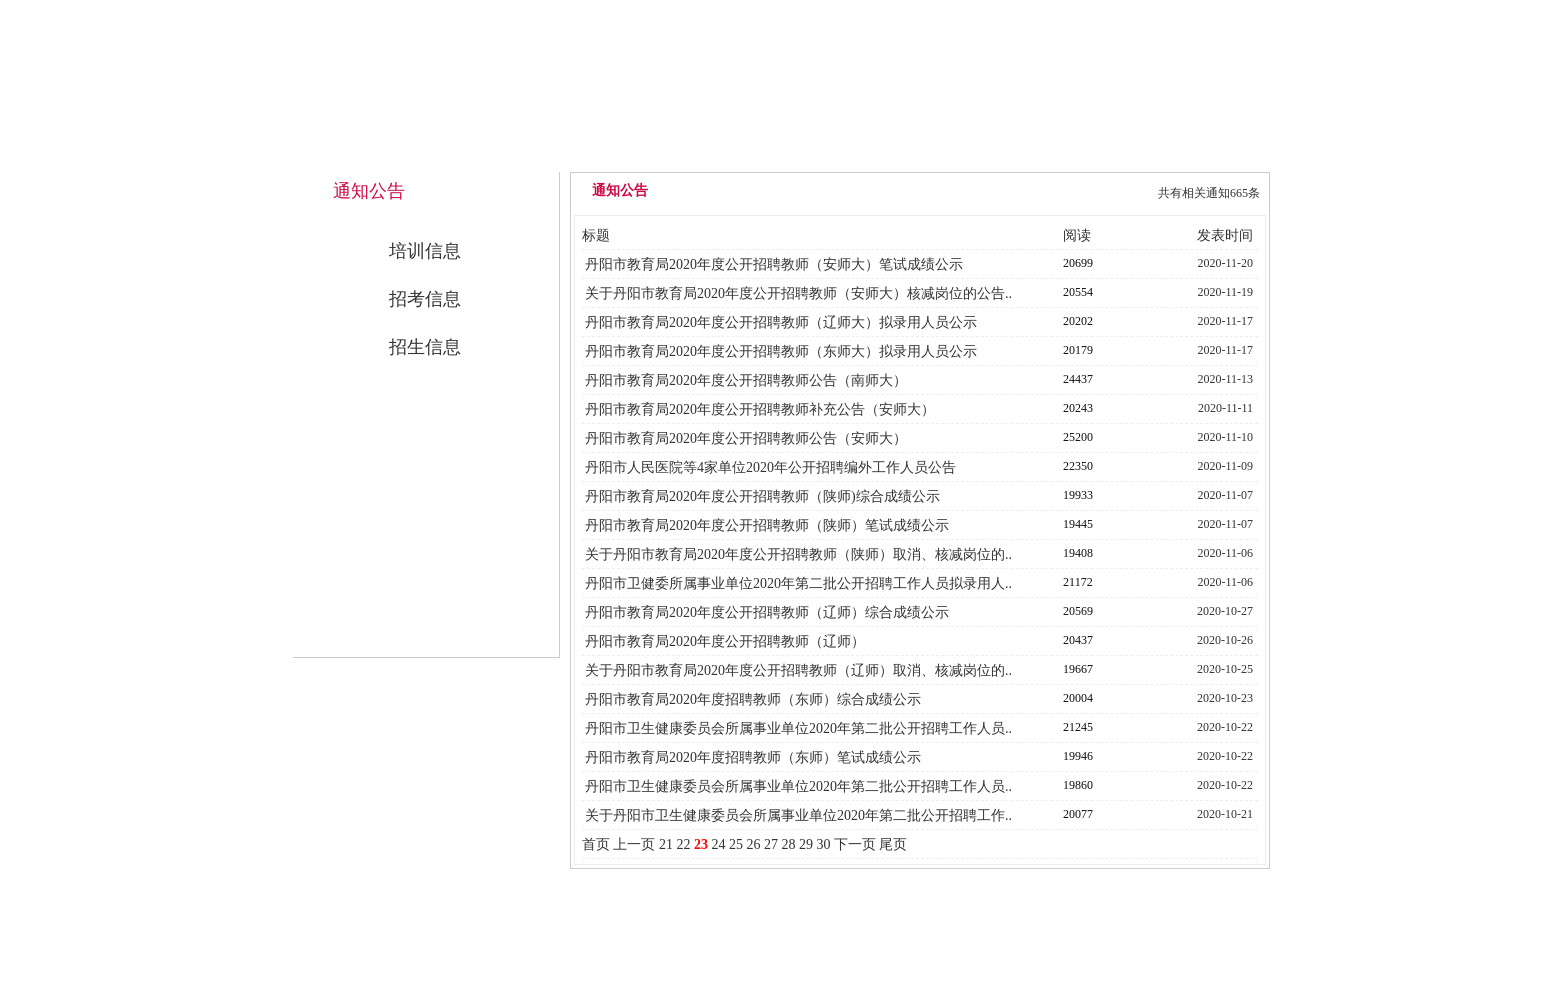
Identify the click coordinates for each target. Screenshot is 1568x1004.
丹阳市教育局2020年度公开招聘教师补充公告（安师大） (760, 409)
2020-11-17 (1226, 321)
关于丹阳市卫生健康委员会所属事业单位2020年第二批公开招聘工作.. (798, 815)
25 (736, 844)
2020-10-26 (1225, 640)
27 (771, 844)
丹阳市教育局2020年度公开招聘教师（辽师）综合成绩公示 (767, 612)
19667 (1078, 669)
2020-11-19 (1226, 292)
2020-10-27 (1225, 611)
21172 (1078, 582)
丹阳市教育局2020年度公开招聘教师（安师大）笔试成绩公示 (774, 264)
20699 (1078, 263)
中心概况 (783, 152)
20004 (1078, 698)
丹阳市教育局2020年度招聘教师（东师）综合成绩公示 (753, 699)
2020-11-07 (1226, 495)
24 (718, 844)
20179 (1078, 350)
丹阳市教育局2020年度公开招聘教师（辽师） (725, 641)
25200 (1078, 437)
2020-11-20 (1226, 263)
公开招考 (1055, 152)
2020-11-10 (1226, 437)
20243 (1078, 408)
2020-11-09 (1226, 466)
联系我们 (1191, 152)
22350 (1078, 466)
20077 (1078, 814)
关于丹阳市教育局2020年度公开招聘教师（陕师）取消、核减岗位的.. (798, 554)
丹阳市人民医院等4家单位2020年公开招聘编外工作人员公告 (770, 467)
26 (753, 844)
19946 (1078, 756)
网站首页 (647, 152)
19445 (1078, 524)
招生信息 (425, 347)
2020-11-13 (1226, 379)
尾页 (893, 844)
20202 (1078, 321)
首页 (596, 844)
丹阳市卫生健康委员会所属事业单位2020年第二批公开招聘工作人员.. (798, 728)
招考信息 (425, 299)
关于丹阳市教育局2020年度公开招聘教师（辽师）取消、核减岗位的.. (798, 670)
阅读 (1077, 235)
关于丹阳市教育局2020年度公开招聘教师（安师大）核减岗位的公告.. (798, 293)
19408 (1078, 553)
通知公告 (919, 152)
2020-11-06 (1226, 553)
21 (666, 844)
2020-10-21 (1225, 814)
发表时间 (1225, 235)
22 (683, 844)
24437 (1078, 379)
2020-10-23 (1225, 698)
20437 (1078, 640)
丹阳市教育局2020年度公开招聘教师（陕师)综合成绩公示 (762, 496)
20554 (1078, 292)
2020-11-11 (1225, 408)
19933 (1078, 495)
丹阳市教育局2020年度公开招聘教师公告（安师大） (746, 438)
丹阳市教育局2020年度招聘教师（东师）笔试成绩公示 (753, 757)
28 (788, 844)
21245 (1078, 727)
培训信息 (425, 251)
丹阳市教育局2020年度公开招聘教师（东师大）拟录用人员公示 (781, 351)
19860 (1078, 785)
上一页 (634, 844)
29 (806, 844)
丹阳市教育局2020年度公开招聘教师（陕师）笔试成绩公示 (767, 525)
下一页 (855, 844)
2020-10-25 (1225, 669)
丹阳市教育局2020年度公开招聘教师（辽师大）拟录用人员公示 (781, 322)
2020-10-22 (1225, 727)
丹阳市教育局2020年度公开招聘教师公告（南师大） (746, 380)
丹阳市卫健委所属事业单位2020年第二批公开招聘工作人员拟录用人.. (798, 583)
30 (823, 844)
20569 (1078, 611)
